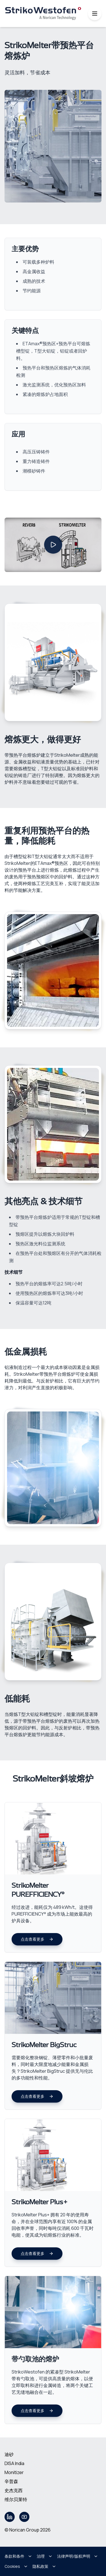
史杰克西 (14, 2490)
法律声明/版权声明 (77, 2556)
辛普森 (11, 2481)
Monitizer (14, 2472)
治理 (45, 2556)
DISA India (14, 2463)
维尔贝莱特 (16, 2499)
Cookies (16, 2566)
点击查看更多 (37, 1939)
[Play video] (53, 545)
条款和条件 (18, 2556)
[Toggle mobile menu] (94, 13)
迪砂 (9, 2454)
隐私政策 (44, 2566)
